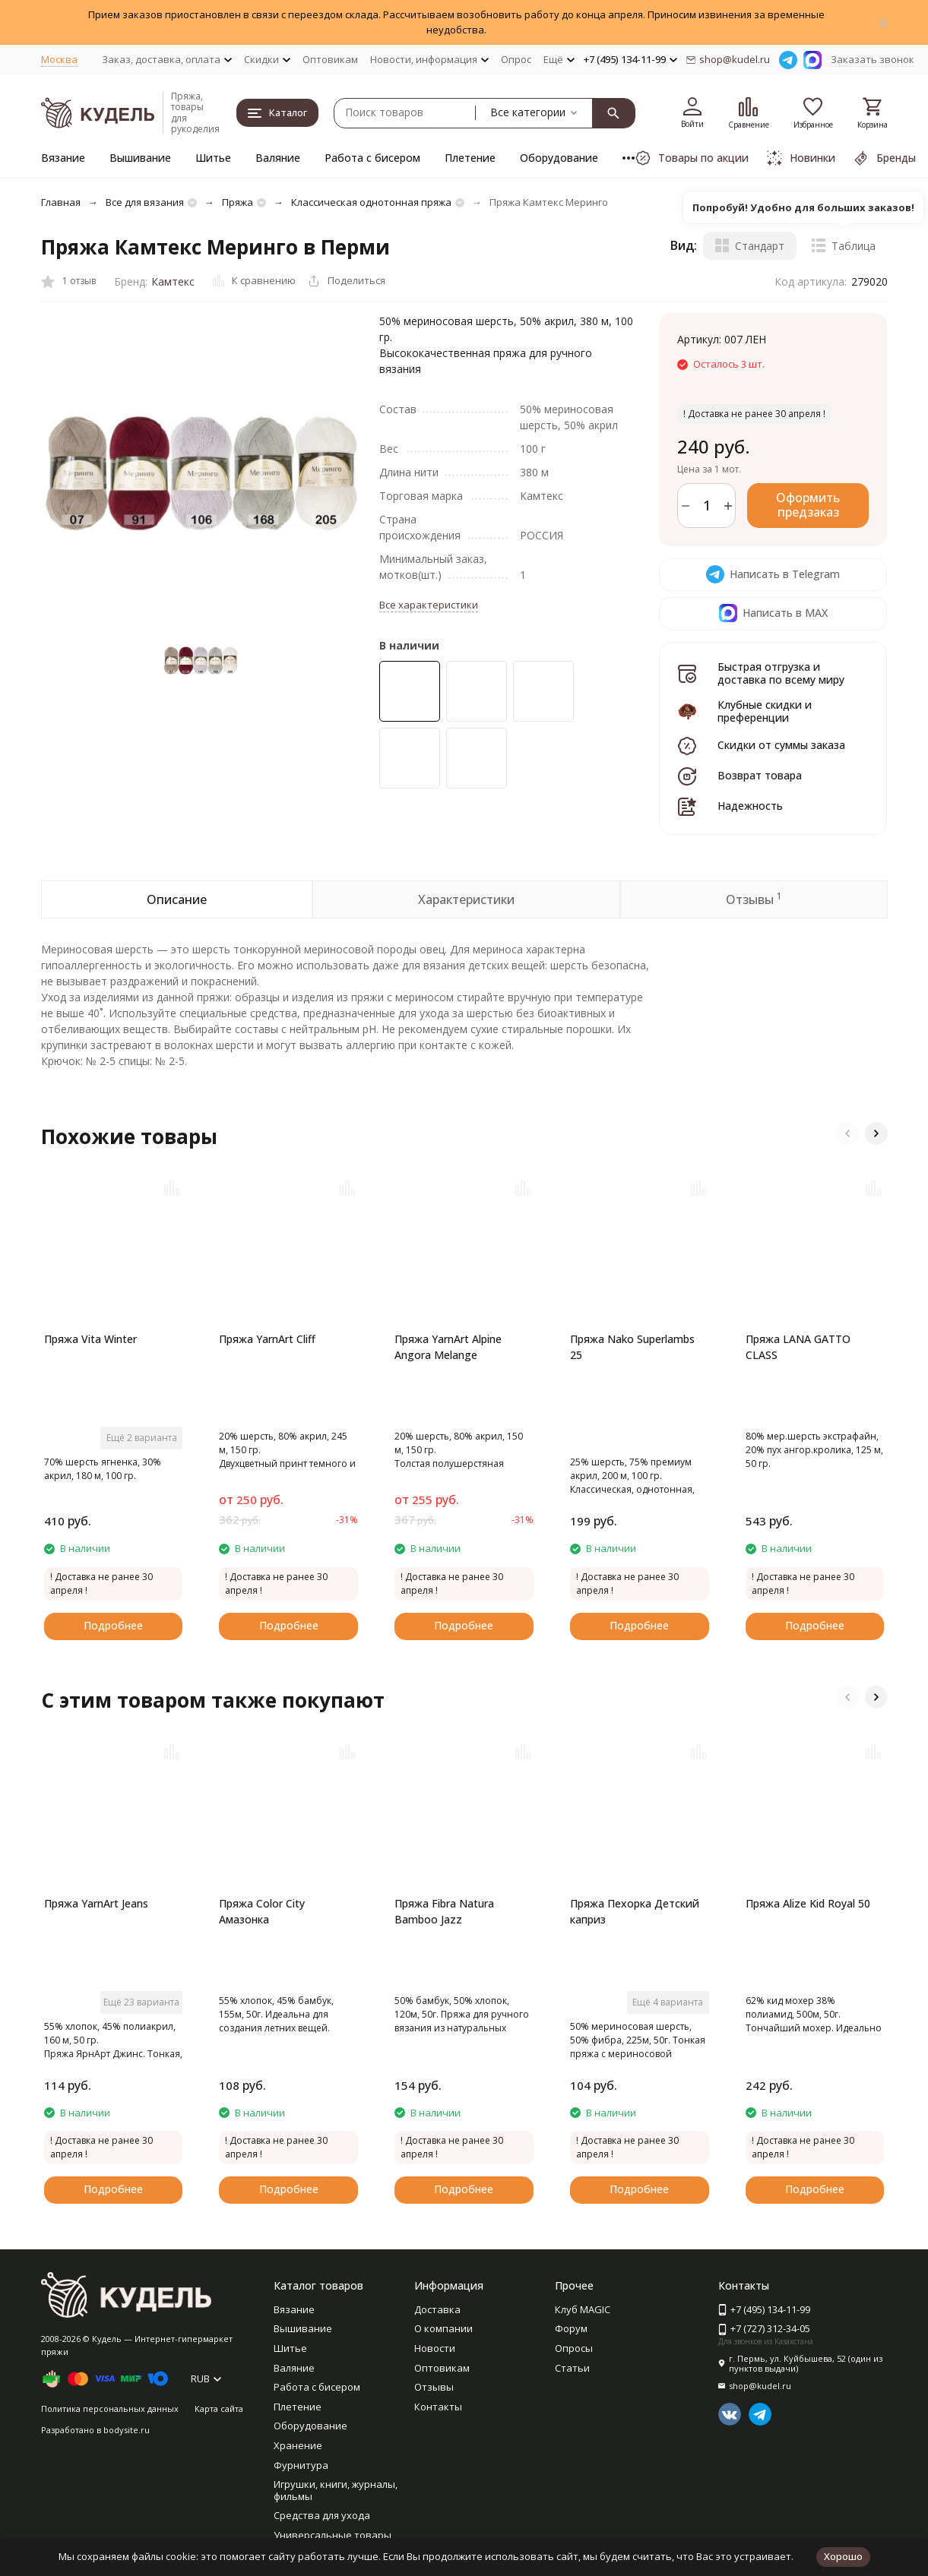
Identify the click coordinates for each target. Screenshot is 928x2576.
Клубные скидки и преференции (764, 711)
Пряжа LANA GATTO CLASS (798, 1347)
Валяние (277, 157)
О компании (443, 2328)
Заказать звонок (872, 59)
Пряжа (237, 202)
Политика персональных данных (110, 2408)
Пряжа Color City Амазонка (262, 1911)
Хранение (298, 2445)
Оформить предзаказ (808, 504)
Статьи (572, 2368)
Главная (61, 202)
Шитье (213, 157)
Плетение (470, 157)
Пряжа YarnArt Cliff (267, 1339)
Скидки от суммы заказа (781, 745)
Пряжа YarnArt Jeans (96, 1903)
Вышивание (140, 157)
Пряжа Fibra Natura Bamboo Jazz (444, 1911)
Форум (571, 2328)
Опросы (574, 2348)
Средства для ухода (322, 2515)
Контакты (438, 2406)
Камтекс (173, 281)
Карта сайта (219, 2408)
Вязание (63, 157)
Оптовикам (330, 59)
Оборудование (559, 157)
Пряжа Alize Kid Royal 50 (808, 1903)
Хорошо (843, 2556)
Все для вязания (145, 202)
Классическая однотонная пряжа (371, 202)
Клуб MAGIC (582, 2309)
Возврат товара (759, 775)
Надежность (750, 805)
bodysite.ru (126, 2429)
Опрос (516, 59)
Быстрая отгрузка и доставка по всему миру (780, 673)
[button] (847, 1133)
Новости (434, 2348)
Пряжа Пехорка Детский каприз (634, 1911)
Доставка (437, 2309)
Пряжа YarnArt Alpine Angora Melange (448, 1347)
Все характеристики (428, 605)
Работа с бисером (372, 157)
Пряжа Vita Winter (90, 1339)
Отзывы (434, 2387)
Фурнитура (301, 2465)
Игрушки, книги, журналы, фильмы (335, 2490)
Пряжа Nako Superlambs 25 (632, 1347)
